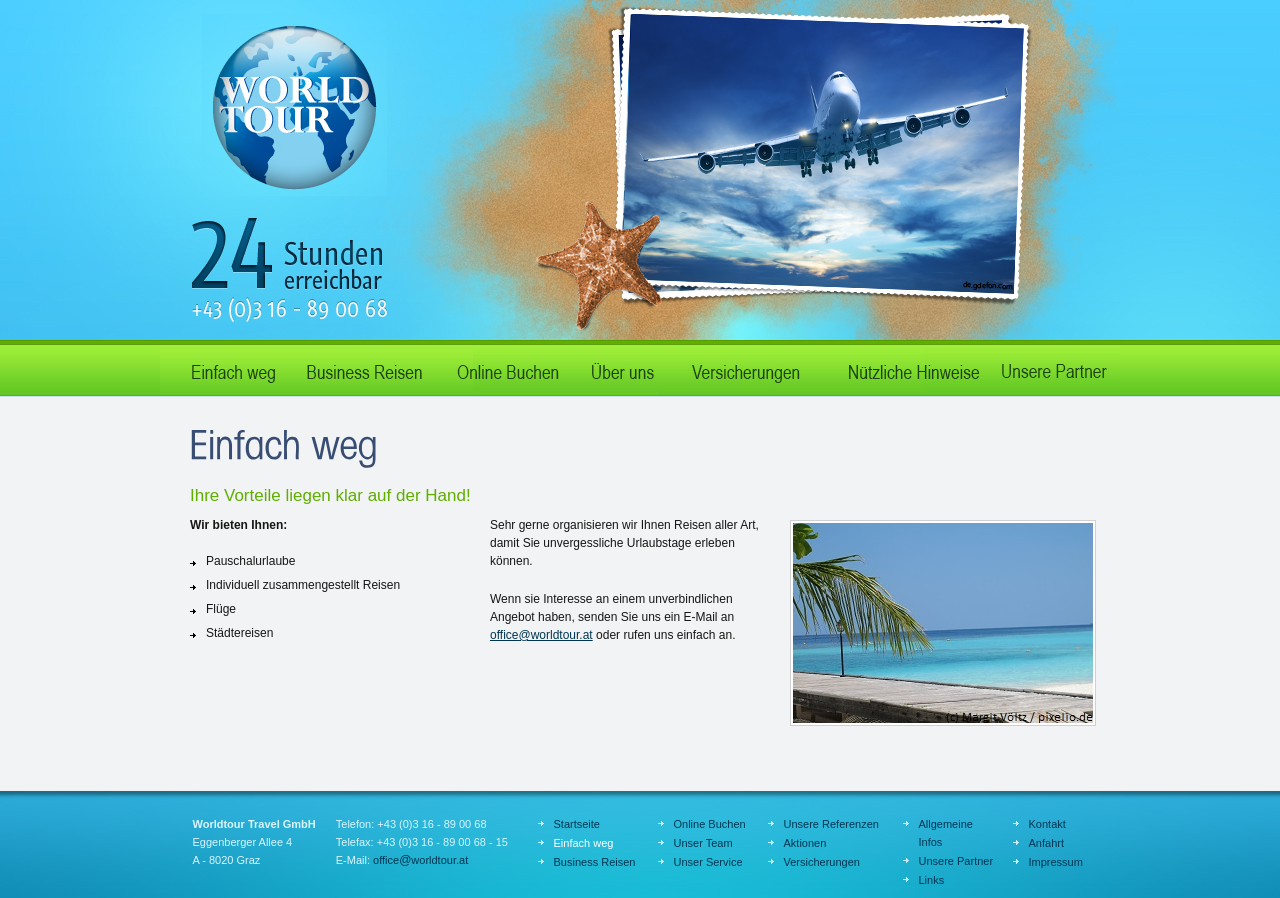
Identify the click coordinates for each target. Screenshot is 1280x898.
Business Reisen (365, 368)
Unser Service (708, 862)
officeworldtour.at (541, 635)
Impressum (1056, 862)
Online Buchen (505, 368)
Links (932, 880)
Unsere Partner (1055, 368)
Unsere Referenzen (831, 824)
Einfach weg (225, 368)
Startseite (577, 824)
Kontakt (1047, 824)
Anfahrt (1046, 843)
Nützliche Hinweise (905, 368)
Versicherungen (822, 862)
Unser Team (703, 843)
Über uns (620, 368)
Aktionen (745, 368)
